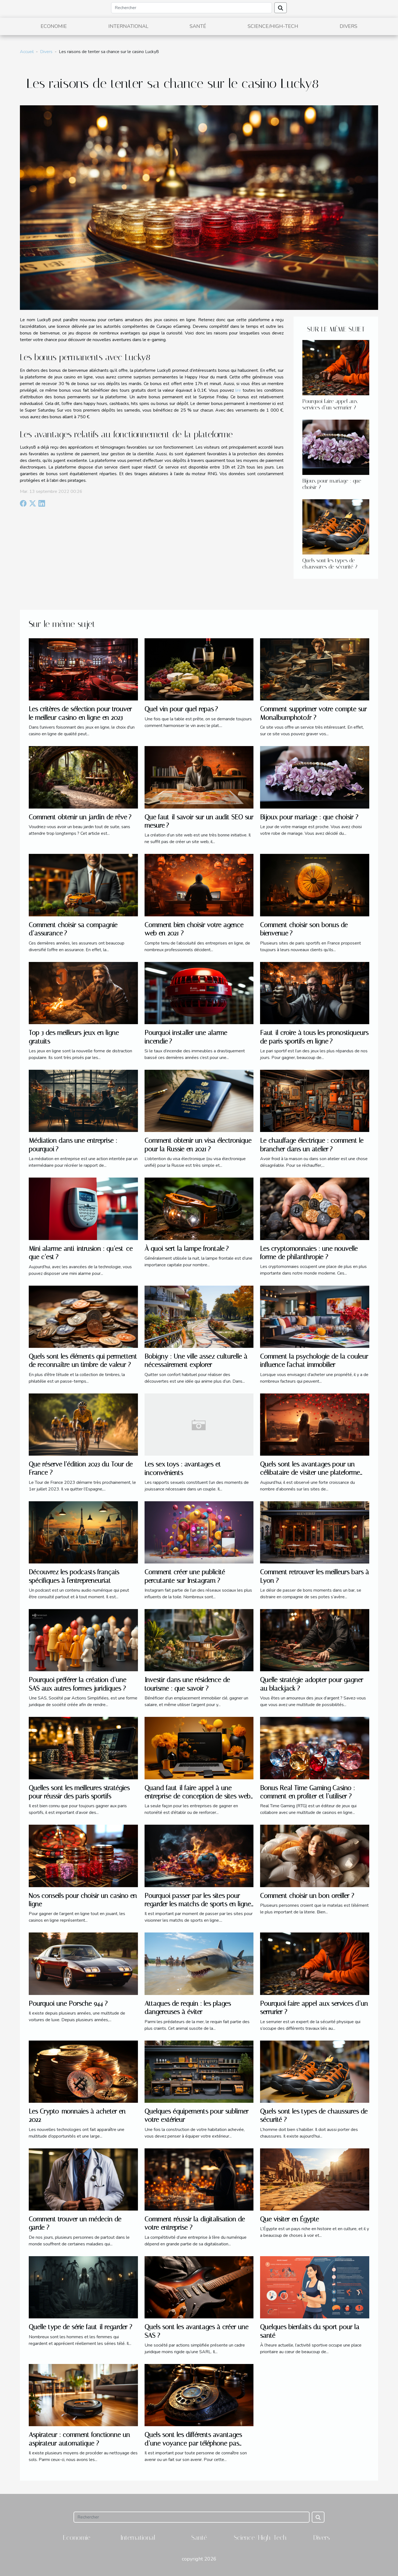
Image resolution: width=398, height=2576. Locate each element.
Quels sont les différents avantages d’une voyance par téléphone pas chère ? (193, 2443)
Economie (54, 26)
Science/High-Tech (273, 26)
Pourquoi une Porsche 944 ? (68, 2003)
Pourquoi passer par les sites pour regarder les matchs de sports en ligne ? (198, 1904)
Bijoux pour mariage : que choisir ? (309, 817)
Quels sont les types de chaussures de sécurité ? (329, 563)
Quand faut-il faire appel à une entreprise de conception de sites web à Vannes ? (197, 1796)
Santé (198, 26)
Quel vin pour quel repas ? (181, 709)
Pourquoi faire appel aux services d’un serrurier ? (330, 404)
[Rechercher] (191, 7)
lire (238, 390)
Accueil (27, 52)
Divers (348, 26)
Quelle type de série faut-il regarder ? (80, 2327)
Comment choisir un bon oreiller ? (307, 1896)
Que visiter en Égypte (289, 2219)
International (128, 26)
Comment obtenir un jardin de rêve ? (80, 817)
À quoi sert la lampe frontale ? (187, 1248)
